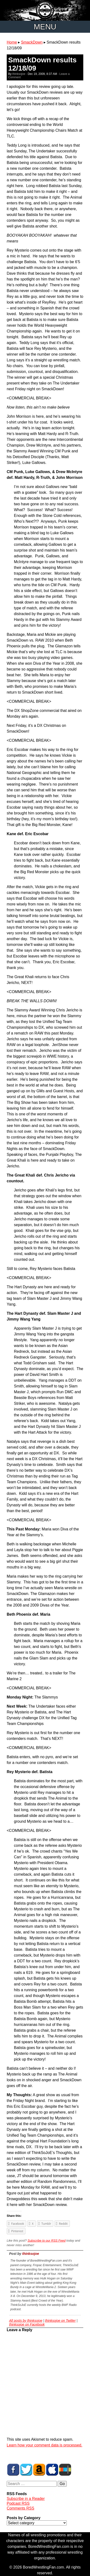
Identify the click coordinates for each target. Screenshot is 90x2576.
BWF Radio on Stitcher (65, 2470)
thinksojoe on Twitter (60, 2320)
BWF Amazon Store (39, 2470)
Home (12, 42)
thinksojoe (18, 74)
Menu (45, 26)
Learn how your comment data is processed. (44, 2445)
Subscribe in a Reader (26, 2499)
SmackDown (32, 42)
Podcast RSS (18, 2503)
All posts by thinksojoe (25, 2320)
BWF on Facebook (13, 2470)
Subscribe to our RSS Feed (47, 2240)
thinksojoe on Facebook (27, 2324)
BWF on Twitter (26, 2470)
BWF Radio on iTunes (52, 2470)
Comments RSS (20, 2508)
